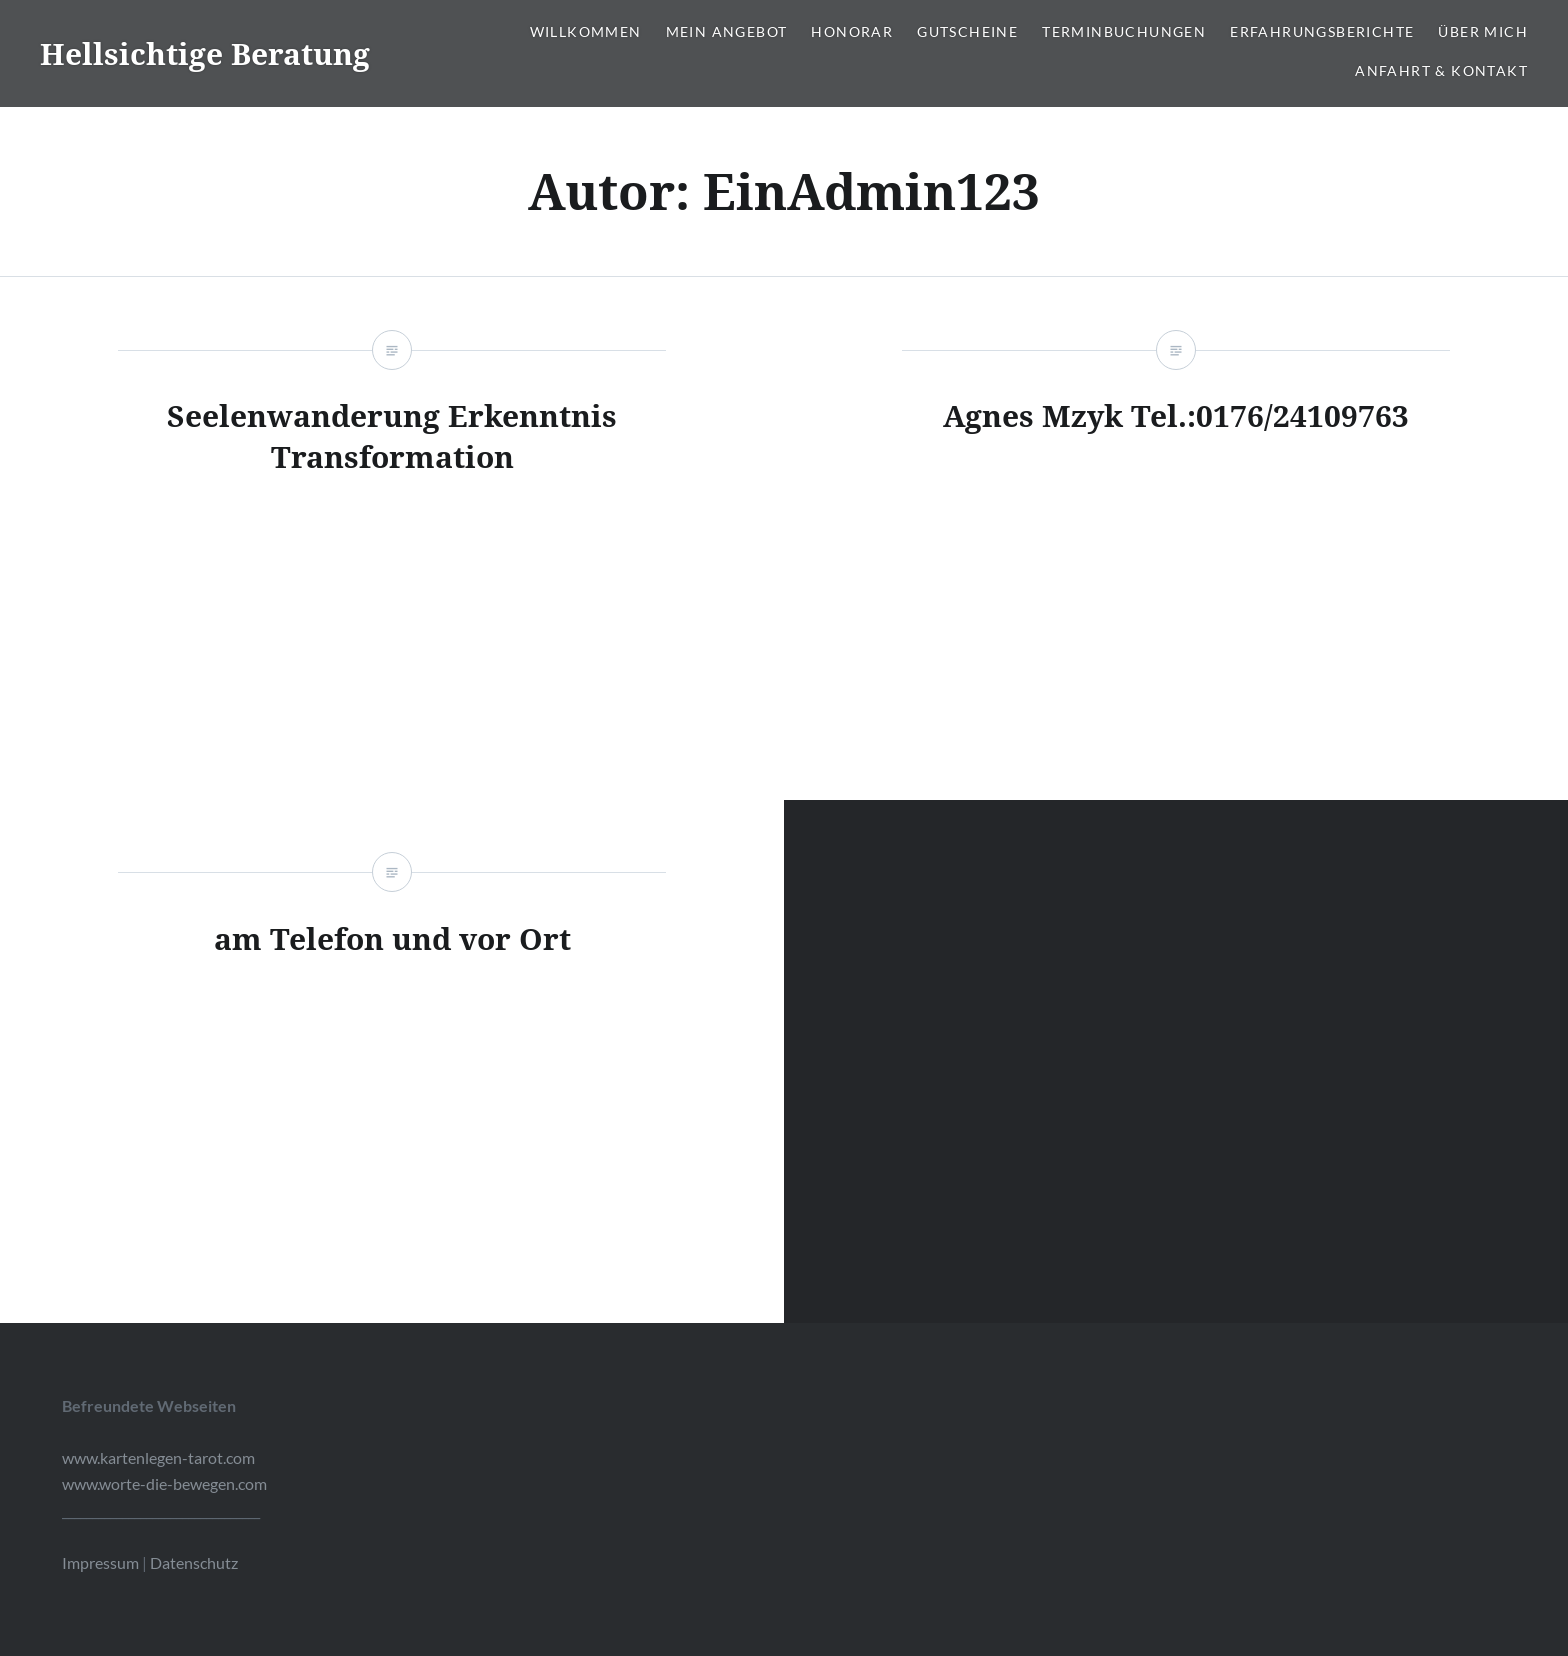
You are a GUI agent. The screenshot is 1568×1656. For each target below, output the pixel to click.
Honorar (852, 31)
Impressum (100, 1562)
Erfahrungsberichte (1322, 31)
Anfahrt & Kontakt (1441, 70)
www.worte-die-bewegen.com (164, 1483)
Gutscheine (967, 31)
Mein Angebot (727, 31)
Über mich (1483, 31)
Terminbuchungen (1124, 31)
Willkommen (586, 31)
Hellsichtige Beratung (205, 53)
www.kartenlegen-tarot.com (158, 1457)
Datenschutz (194, 1562)
